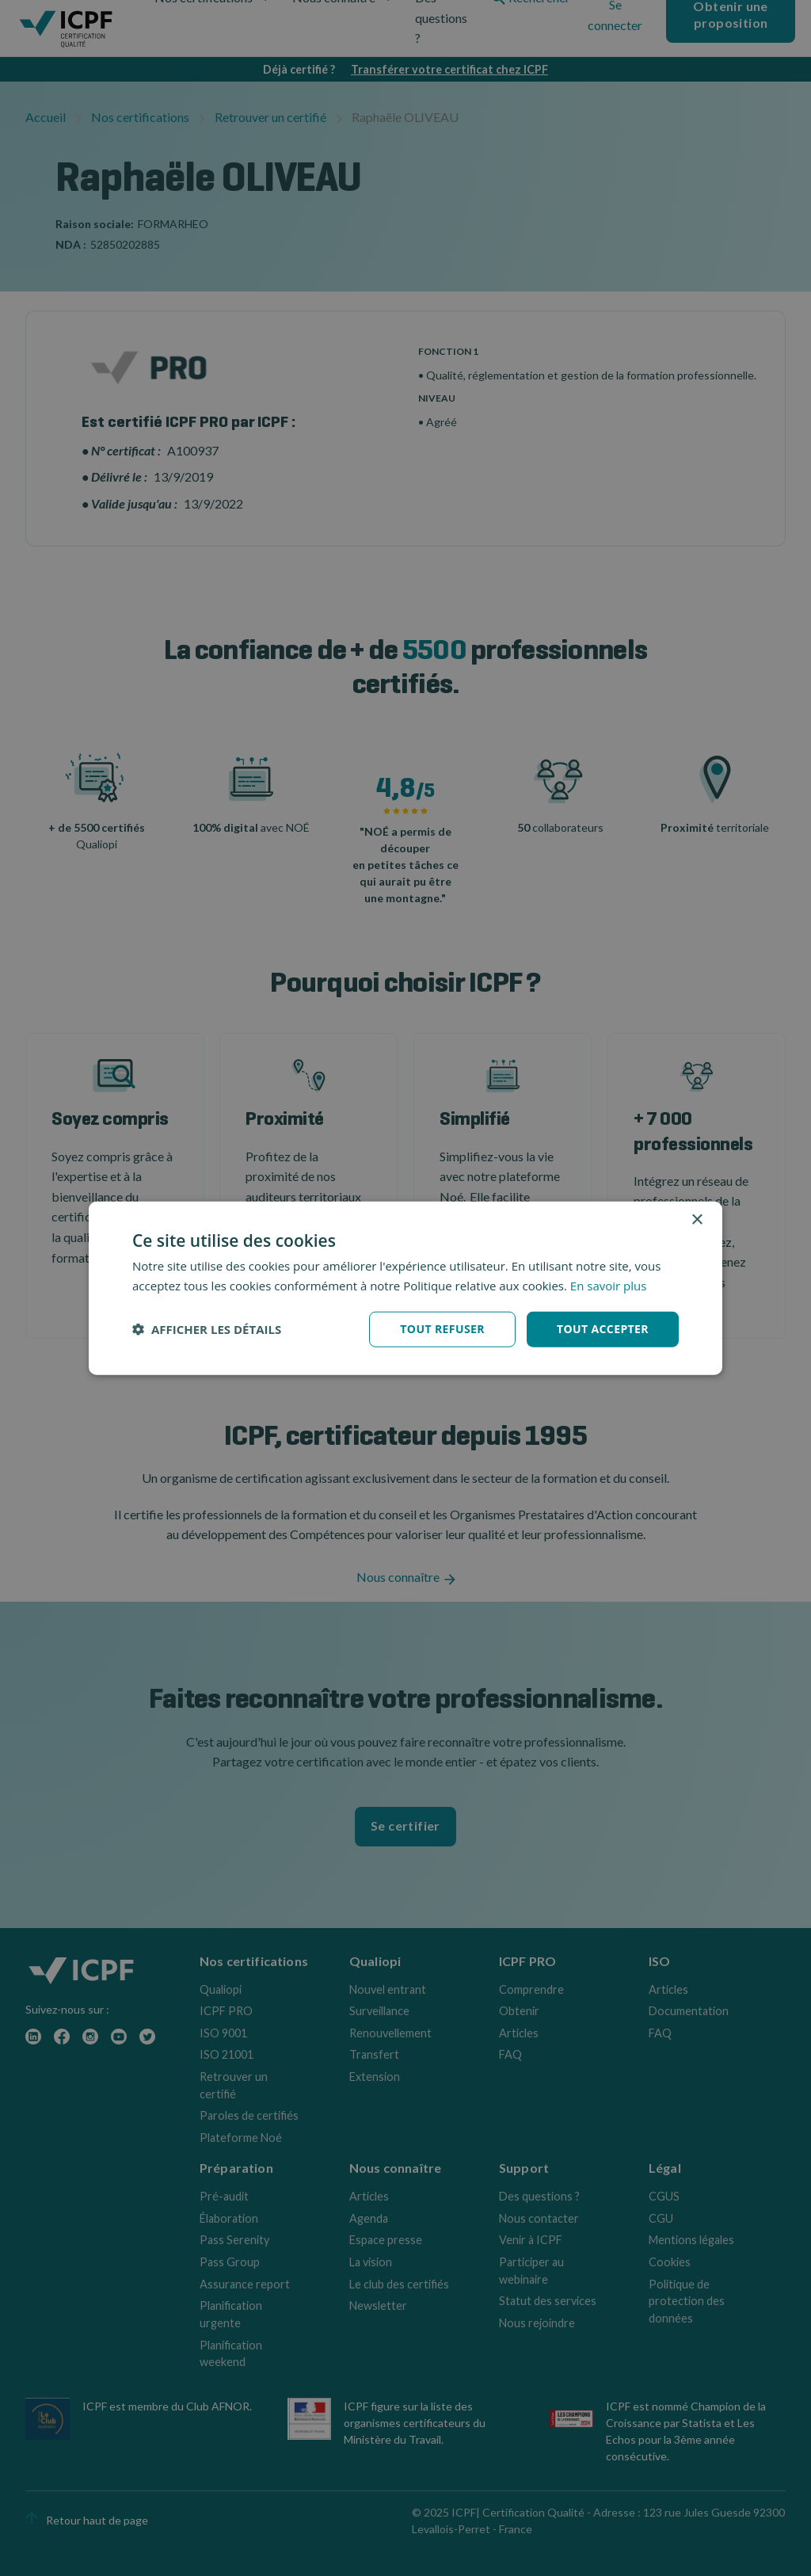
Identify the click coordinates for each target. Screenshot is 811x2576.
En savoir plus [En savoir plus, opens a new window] (608, 1286)
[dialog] (405, 1288)
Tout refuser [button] (442, 1328)
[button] (206, 1329)
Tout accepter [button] (603, 1328)
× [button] (696, 1220)
